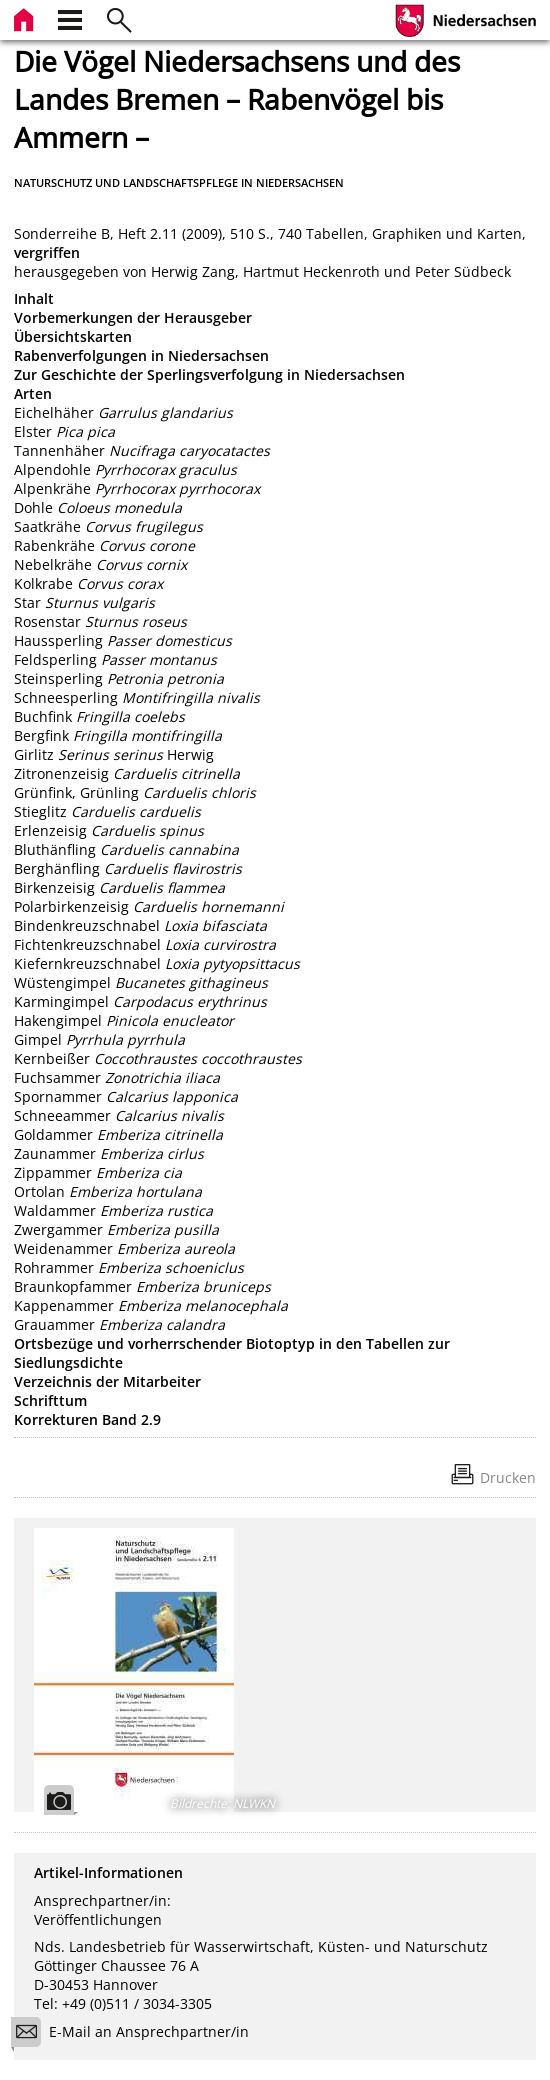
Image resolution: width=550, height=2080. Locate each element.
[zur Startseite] (26, 17)
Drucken (508, 1477)
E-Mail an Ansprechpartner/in (136, 2034)
